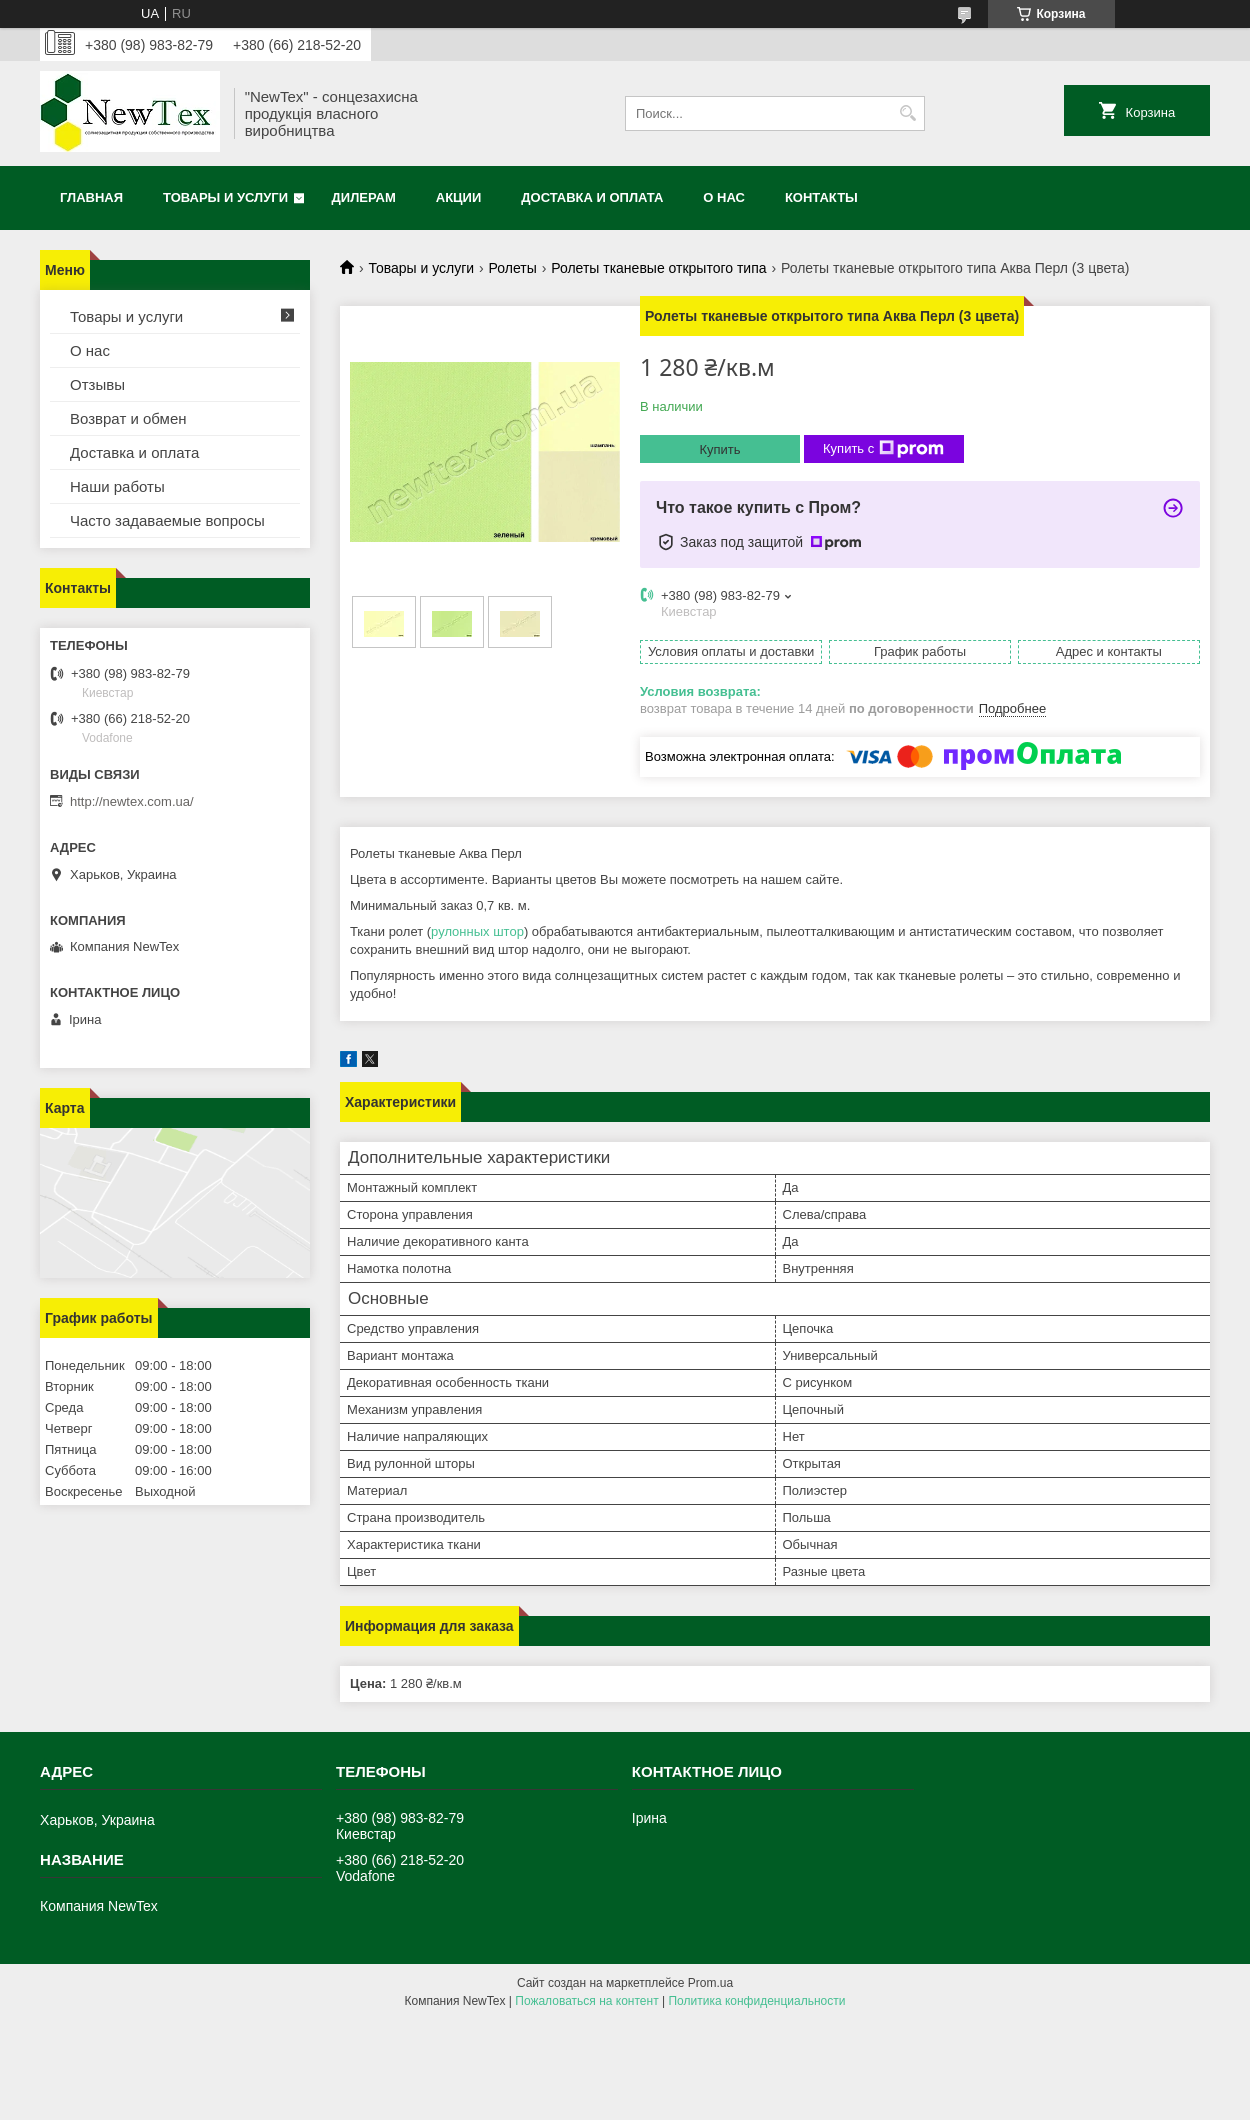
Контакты (821, 197)
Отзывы (97, 384)
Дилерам (364, 197)
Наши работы (117, 486)
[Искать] (907, 113)
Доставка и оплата (592, 197)
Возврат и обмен (128, 418)
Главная (91, 197)
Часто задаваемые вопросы (167, 520)
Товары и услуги (225, 197)
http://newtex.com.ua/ (132, 801)
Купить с (883, 449)
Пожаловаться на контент (586, 2001)
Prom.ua (710, 1983)
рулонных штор (477, 931)
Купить (719, 449)
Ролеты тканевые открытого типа (658, 268)
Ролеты (513, 268)
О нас (724, 197)
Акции (459, 197)
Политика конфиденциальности (756, 2001)
